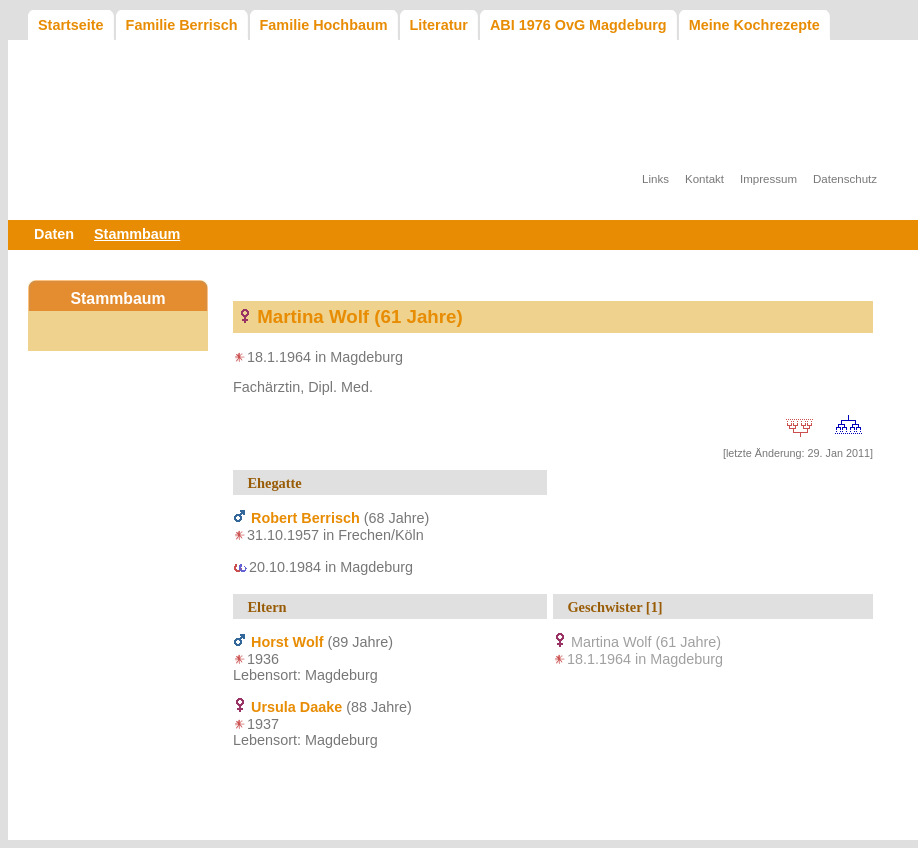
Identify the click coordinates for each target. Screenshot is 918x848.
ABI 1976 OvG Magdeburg (578, 25)
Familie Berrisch (182, 25)
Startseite (71, 25)
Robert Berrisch (305, 518)
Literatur (439, 25)
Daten (54, 234)
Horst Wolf (287, 642)
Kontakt (704, 179)
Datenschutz (845, 179)
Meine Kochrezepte (754, 25)
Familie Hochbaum (324, 25)
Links (655, 179)
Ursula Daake (296, 707)
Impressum (768, 179)
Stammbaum (137, 234)
